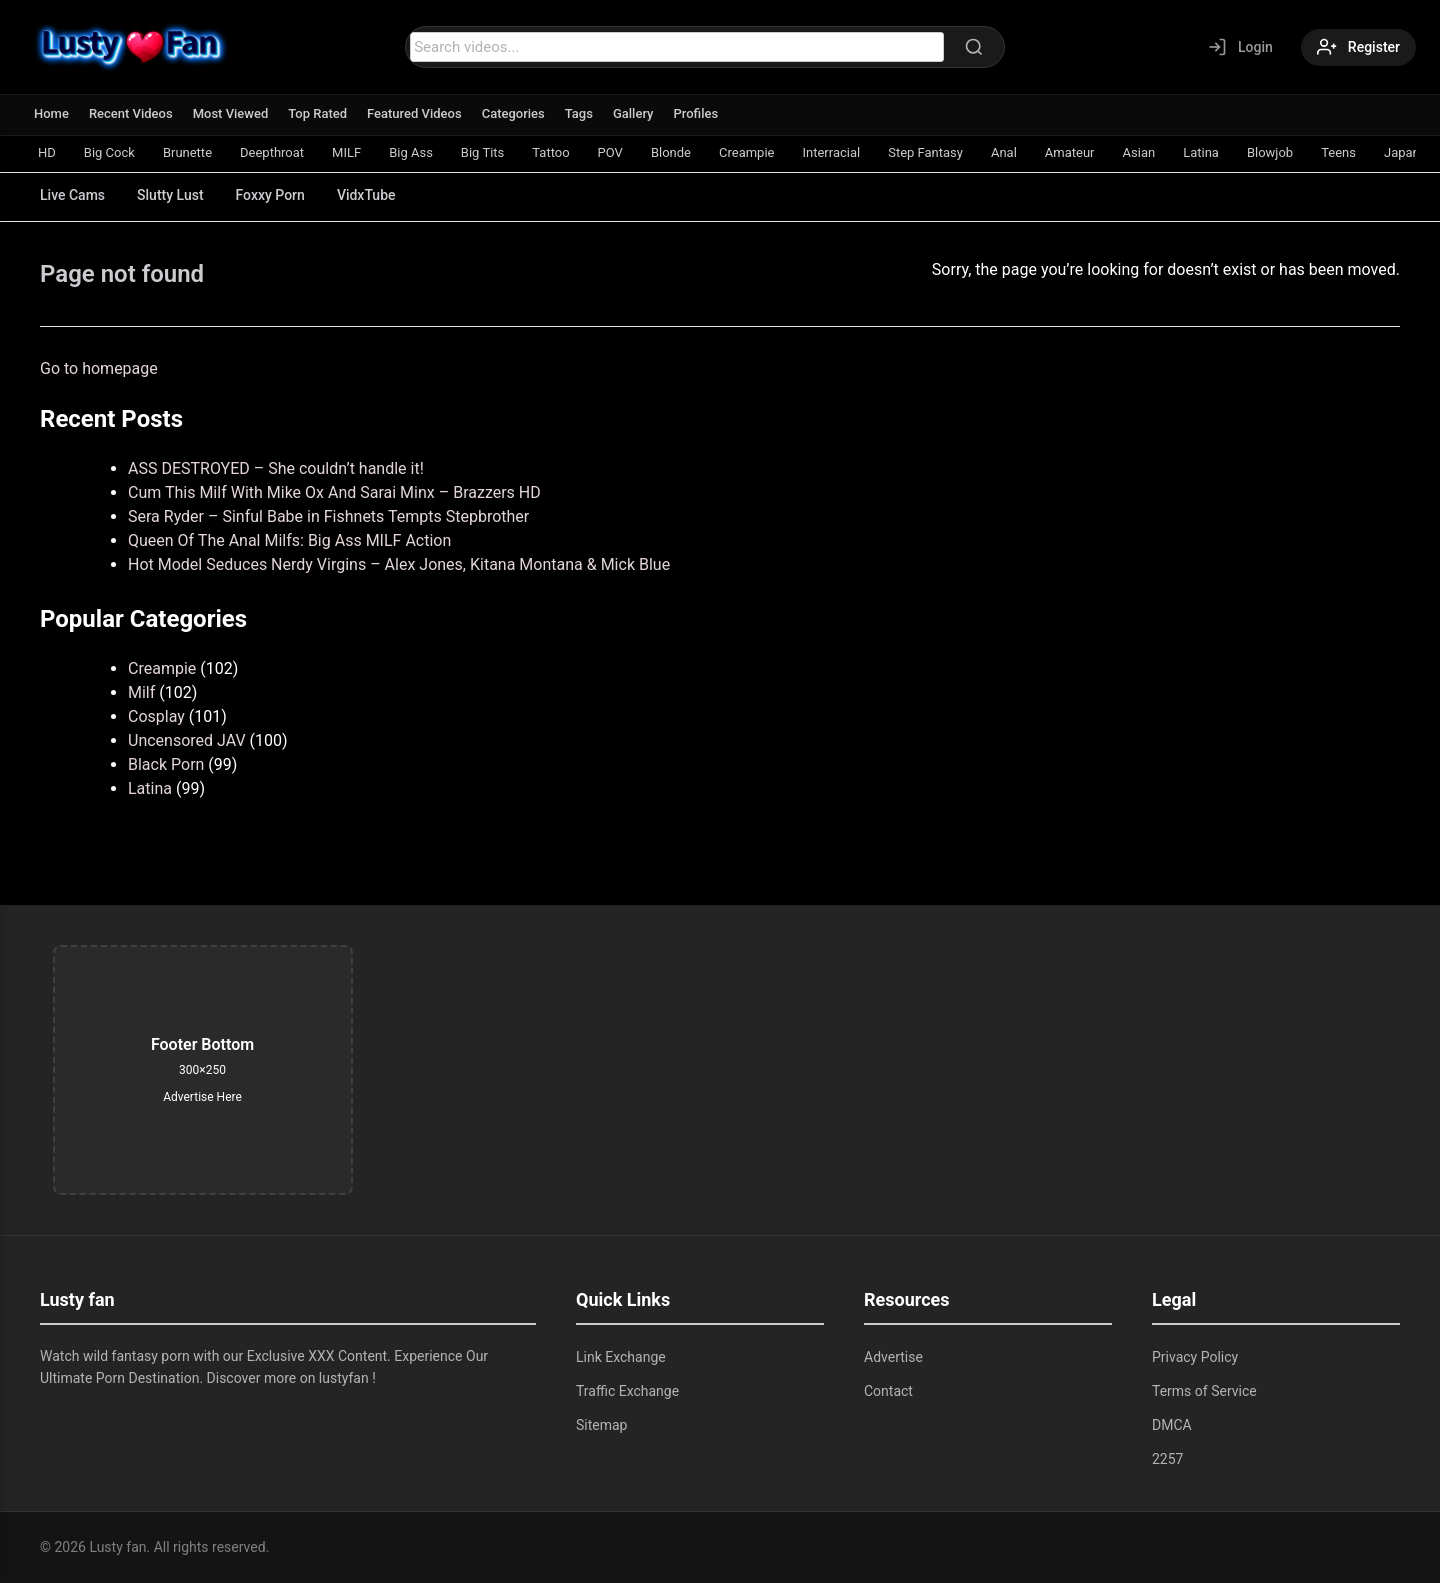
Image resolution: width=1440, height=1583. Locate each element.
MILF (346, 152)
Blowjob (1270, 152)
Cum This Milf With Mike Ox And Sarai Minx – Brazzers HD (334, 492)
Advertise (893, 1357)
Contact (888, 1391)
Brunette (187, 152)
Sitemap (601, 1425)
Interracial (831, 152)
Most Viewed (231, 113)
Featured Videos (414, 113)
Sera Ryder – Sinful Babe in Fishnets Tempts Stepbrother (328, 516)
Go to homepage (99, 368)
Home (51, 113)
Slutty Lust (170, 195)
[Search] (974, 47)
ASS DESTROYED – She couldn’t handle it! (276, 468)
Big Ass (411, 152)
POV (610, 152)
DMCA (1172, 1425)
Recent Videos (131, 113)
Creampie (746, 152)
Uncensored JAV (187, 740)
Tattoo (550, 152)
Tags (579, 113)
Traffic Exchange (627, 1391)
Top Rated (317, 113)
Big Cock (109, 152)
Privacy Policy (1195, 1357)
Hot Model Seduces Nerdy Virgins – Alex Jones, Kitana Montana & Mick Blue (399, 564)
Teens (1338, 152)
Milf (141, 692)
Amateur (1070, 152)
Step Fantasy (925, 152)
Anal (1004, 152)
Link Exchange (621, 1357)
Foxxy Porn (270, 195)
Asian (1139, 152)
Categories (513, 113)
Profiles (695, 113)
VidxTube (366, 195)
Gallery (633, 113)
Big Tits (482, 152)
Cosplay (156, 716)
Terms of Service (1204, 1391)
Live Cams (72, 195)
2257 (1167, 1459)
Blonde (671, 152)
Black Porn (166, 764)
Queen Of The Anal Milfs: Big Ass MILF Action (289, 540)
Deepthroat (272, 152)
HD (47, 152)
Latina (1201, 152)
